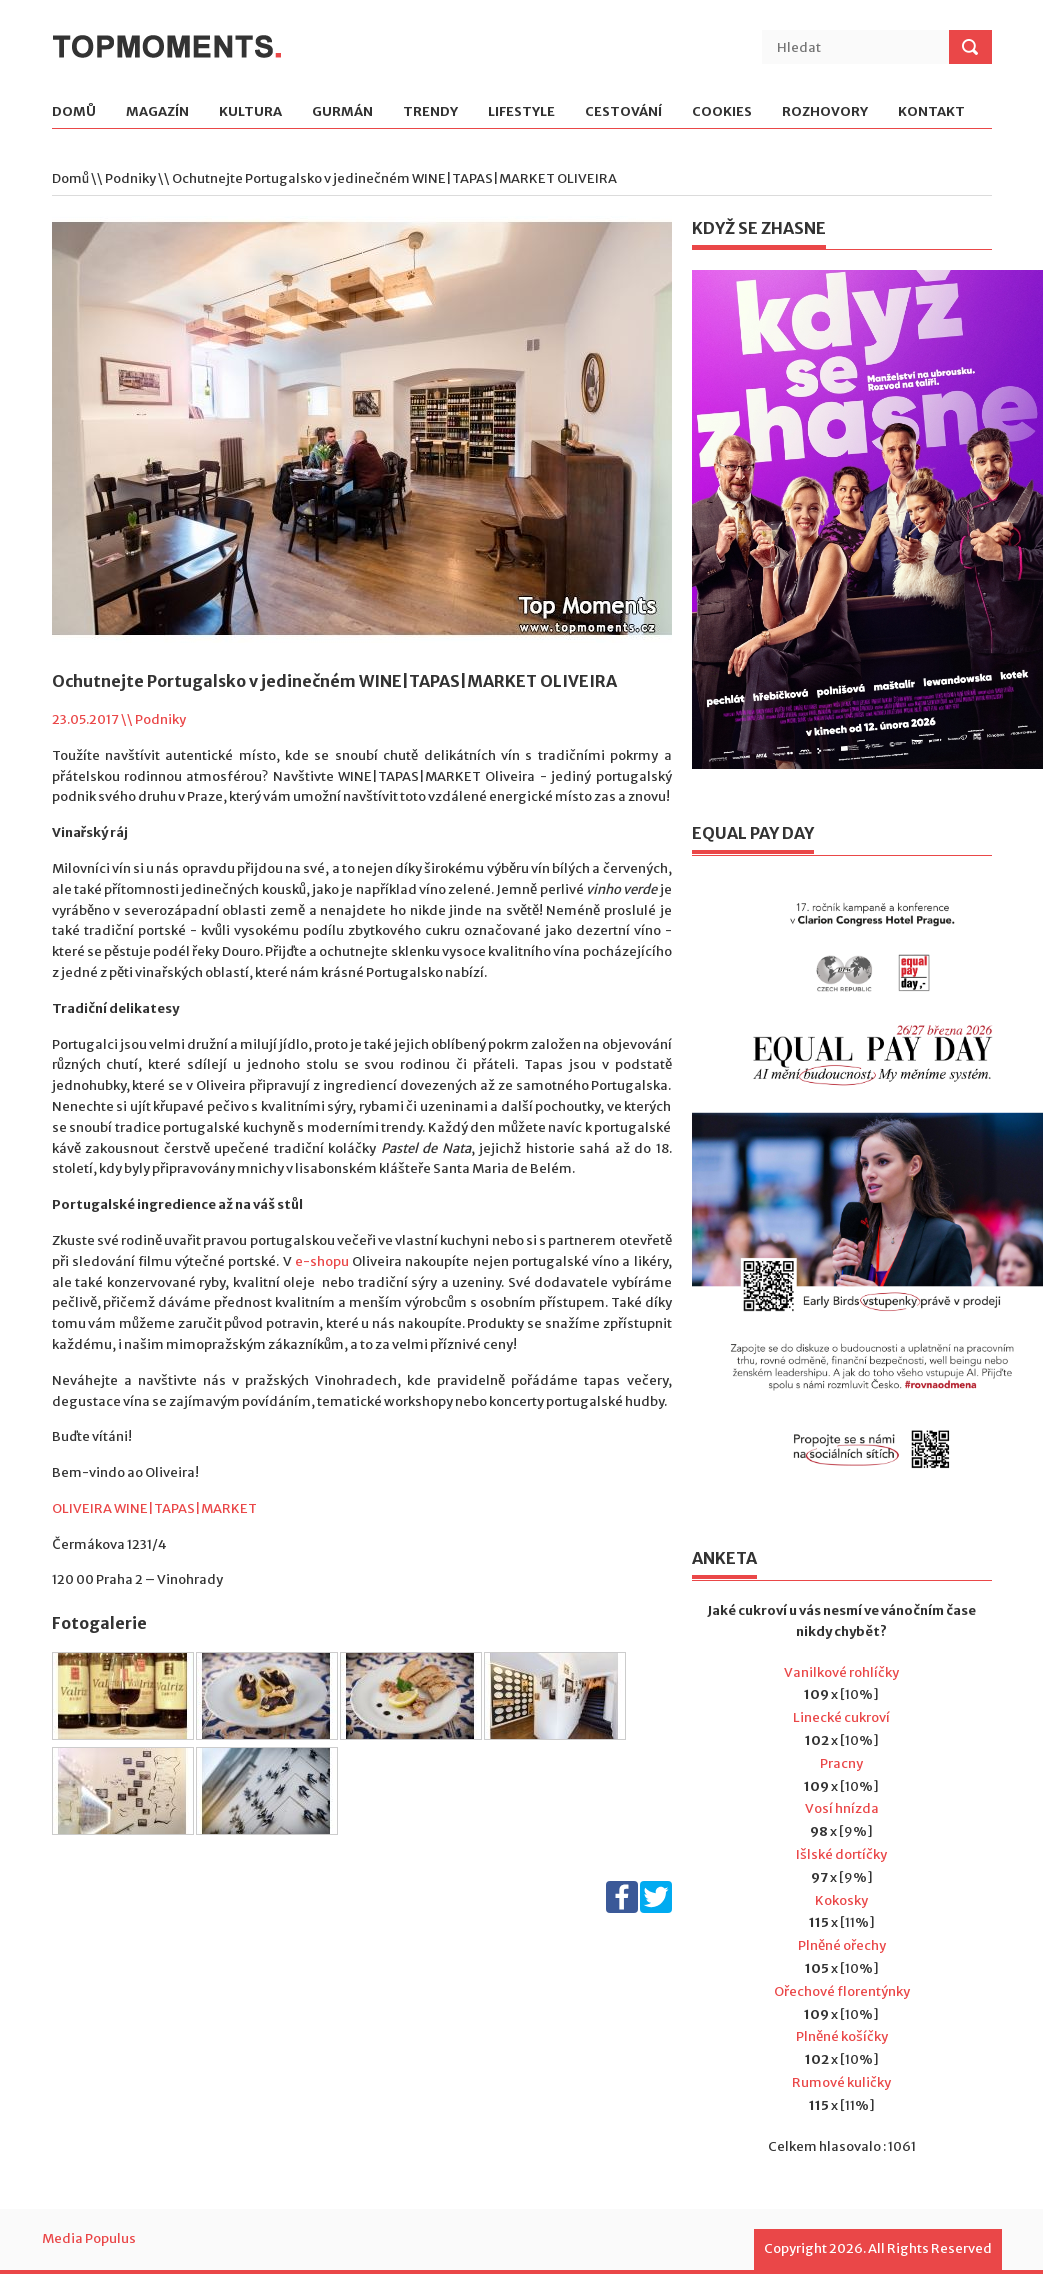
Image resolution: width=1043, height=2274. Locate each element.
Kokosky (841, 1900)
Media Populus (89, 2238)
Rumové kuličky (841, 2082)
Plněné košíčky (842, 2036)
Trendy (430, 112)
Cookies (722, 112)
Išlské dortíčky (841, 1854)
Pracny (841, 1763)
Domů (74, 112)
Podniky (130, 178)
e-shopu (322, 1261)
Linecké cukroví (841, 1717)
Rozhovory (825, 112)
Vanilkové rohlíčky (841, 1672)
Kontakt (931, 112)
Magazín (157, 112)
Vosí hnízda (842, 1808)
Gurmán (342, 112)
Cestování (623, 112)
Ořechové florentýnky (842, 1991)
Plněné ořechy (842, 1945)
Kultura (250, 112)
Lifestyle (521, 112)
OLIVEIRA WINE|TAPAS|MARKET (154, 1508)
